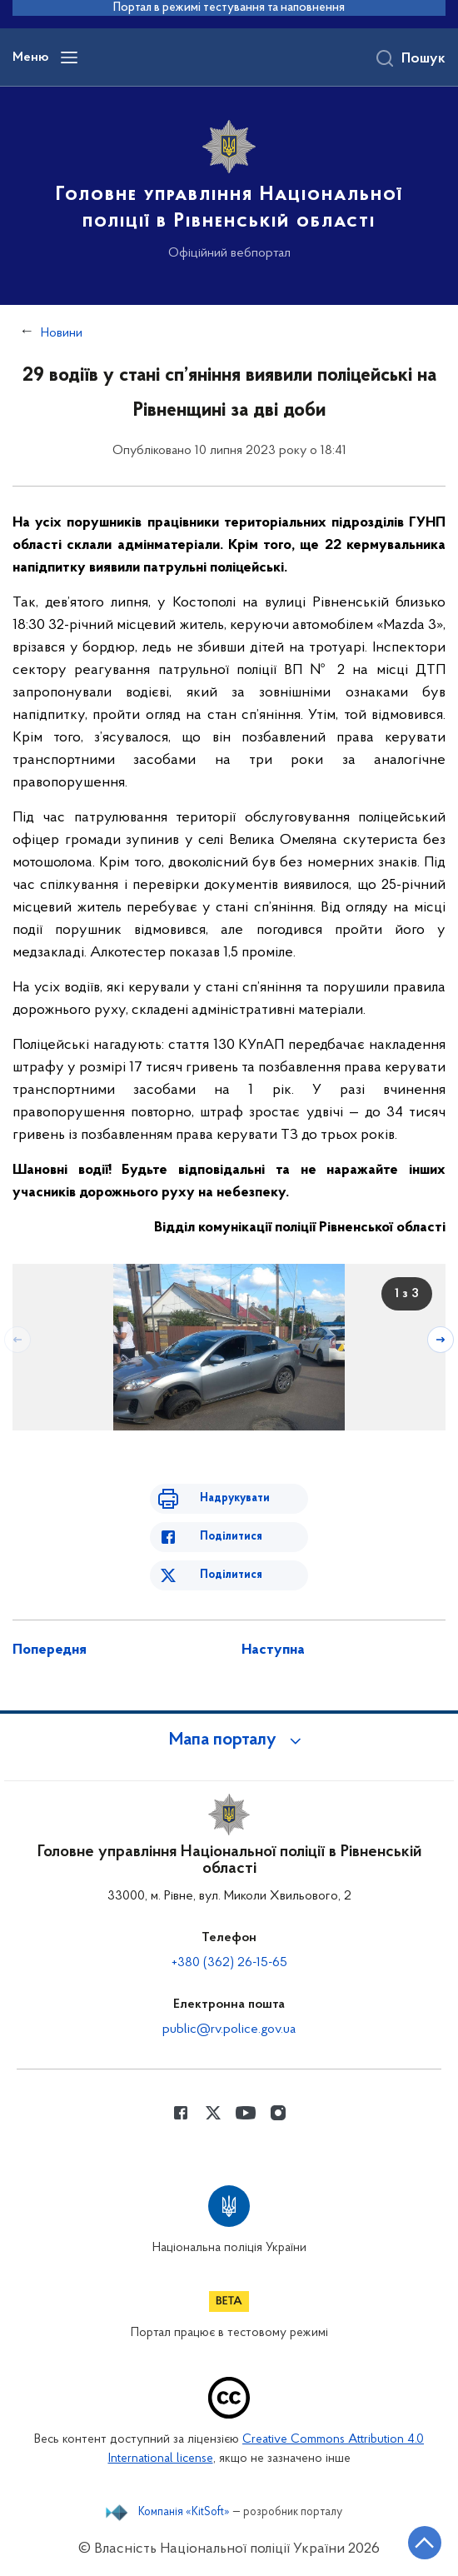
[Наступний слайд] (440, 1339)
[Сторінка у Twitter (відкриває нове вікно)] (213, 2113)
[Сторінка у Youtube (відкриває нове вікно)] (246, 2113)
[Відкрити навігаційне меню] (69, 57)
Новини (61, 333)
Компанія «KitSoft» (184, 2513)
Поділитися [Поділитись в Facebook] (231, 1536)
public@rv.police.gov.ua (229, 2029)
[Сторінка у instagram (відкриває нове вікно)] (278, 2113)
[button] (229, 1740)
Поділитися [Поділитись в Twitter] (231, 1575)
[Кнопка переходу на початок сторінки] (424, 2542)
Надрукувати (235, 1498)
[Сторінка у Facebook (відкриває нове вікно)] (181, 2113)
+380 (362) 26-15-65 (229, 1962)
